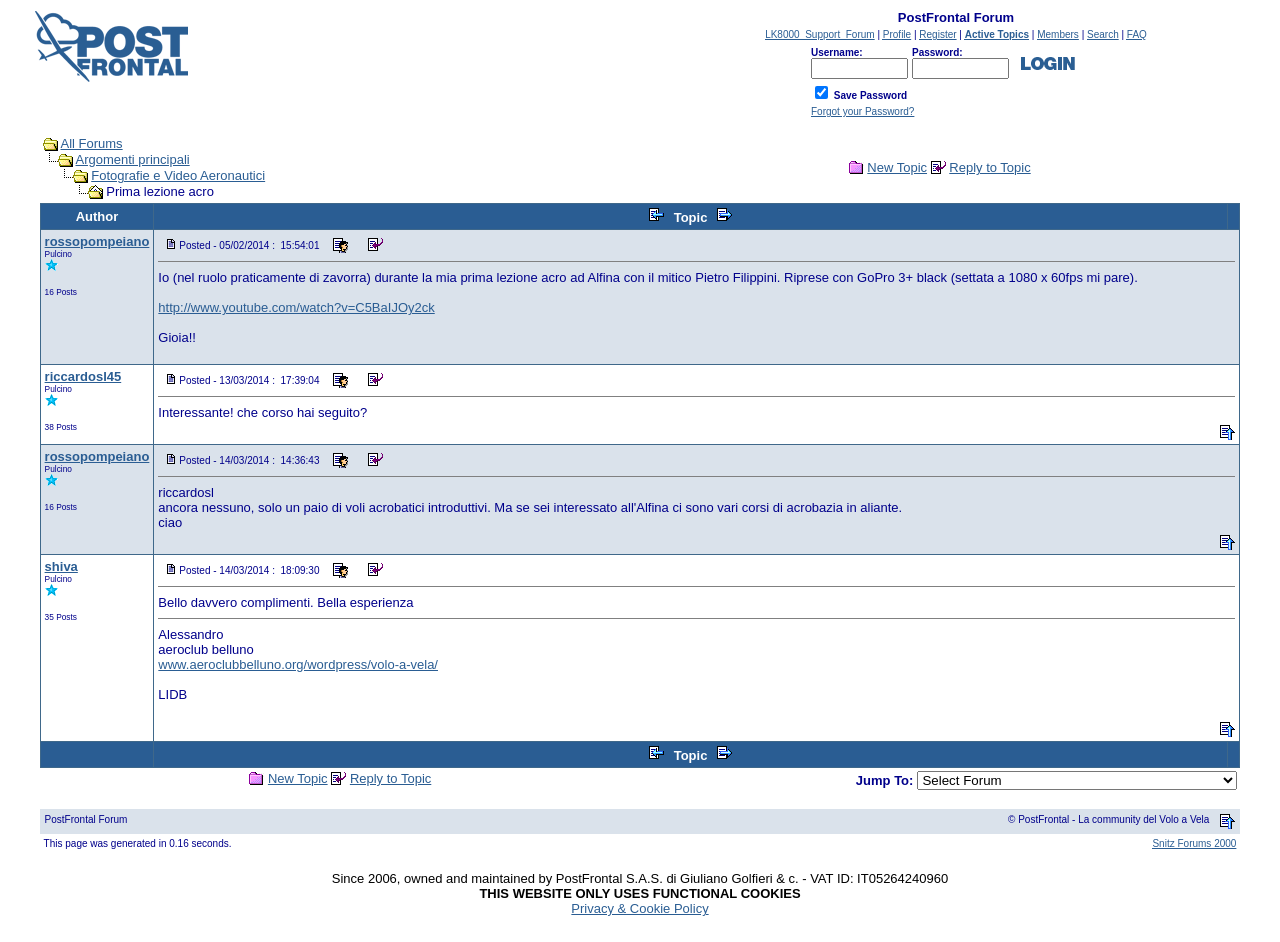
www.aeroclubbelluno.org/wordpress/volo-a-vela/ (298, 664)
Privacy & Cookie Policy (639, 908)
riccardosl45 (83, 376)
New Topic (897, 167)
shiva (61, 566)
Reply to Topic (989, 167)
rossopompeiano (97, 241)
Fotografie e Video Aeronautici (178, 175)
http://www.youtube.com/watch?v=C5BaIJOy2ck (296, 307)
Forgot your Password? (862, 111)
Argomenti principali (133, 159)
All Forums (92, 143)
